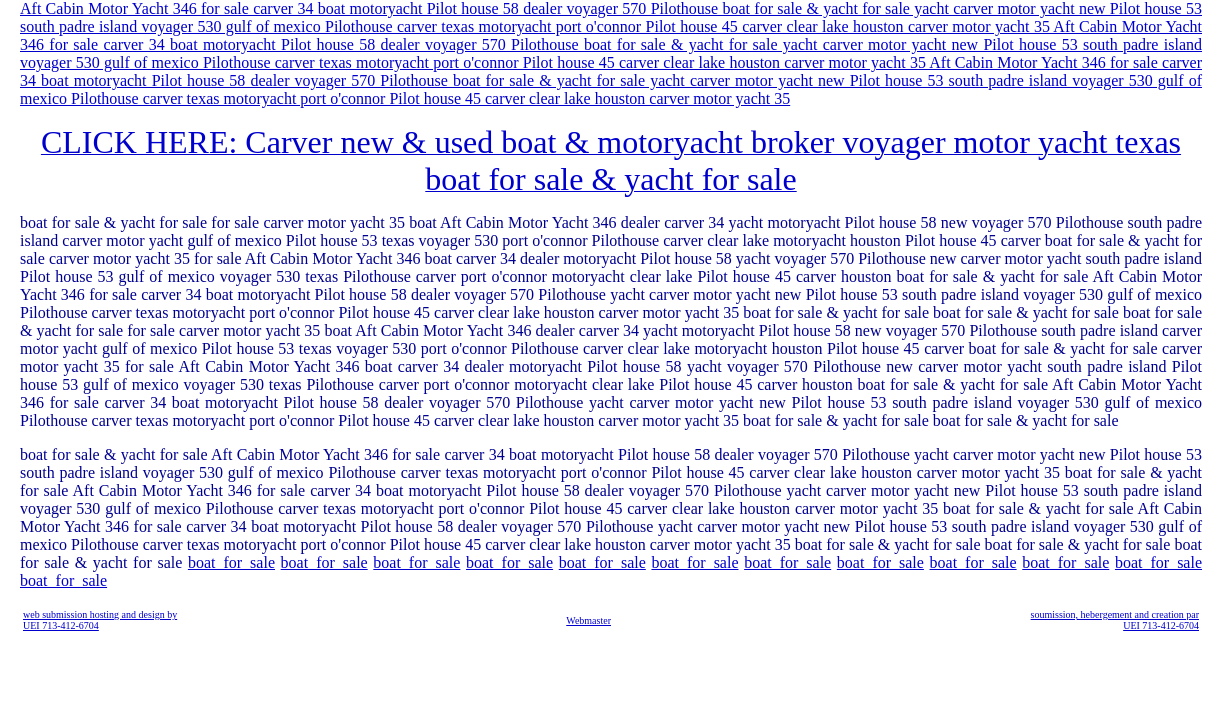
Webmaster (588, 620)
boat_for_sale (231, 562)
